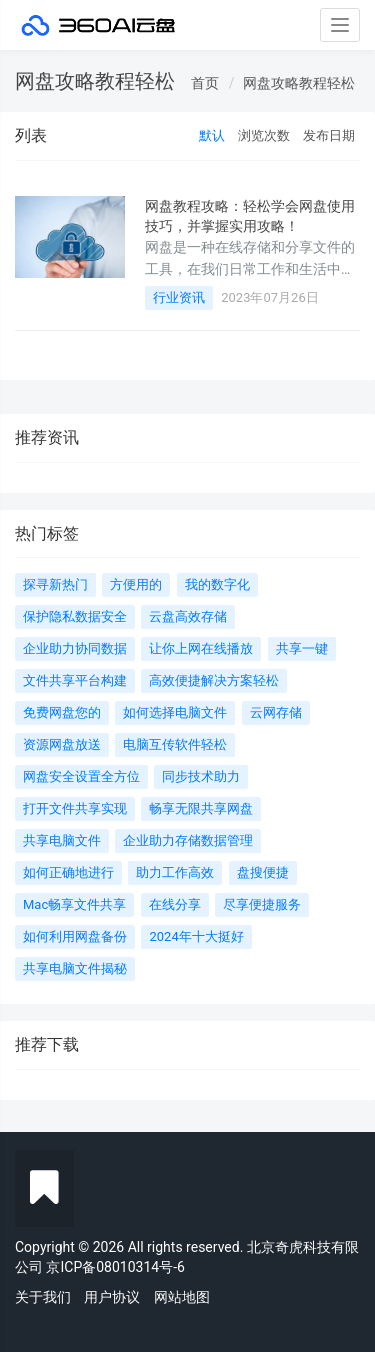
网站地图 (182, 1297)
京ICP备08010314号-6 (115, 1267)
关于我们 (43, 1297)
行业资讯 (179, 297)
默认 (212, 135)
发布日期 (329, 135)
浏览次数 (264, 135)
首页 (205, 83)
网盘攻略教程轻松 (299, 83)
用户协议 (112, 1297)
